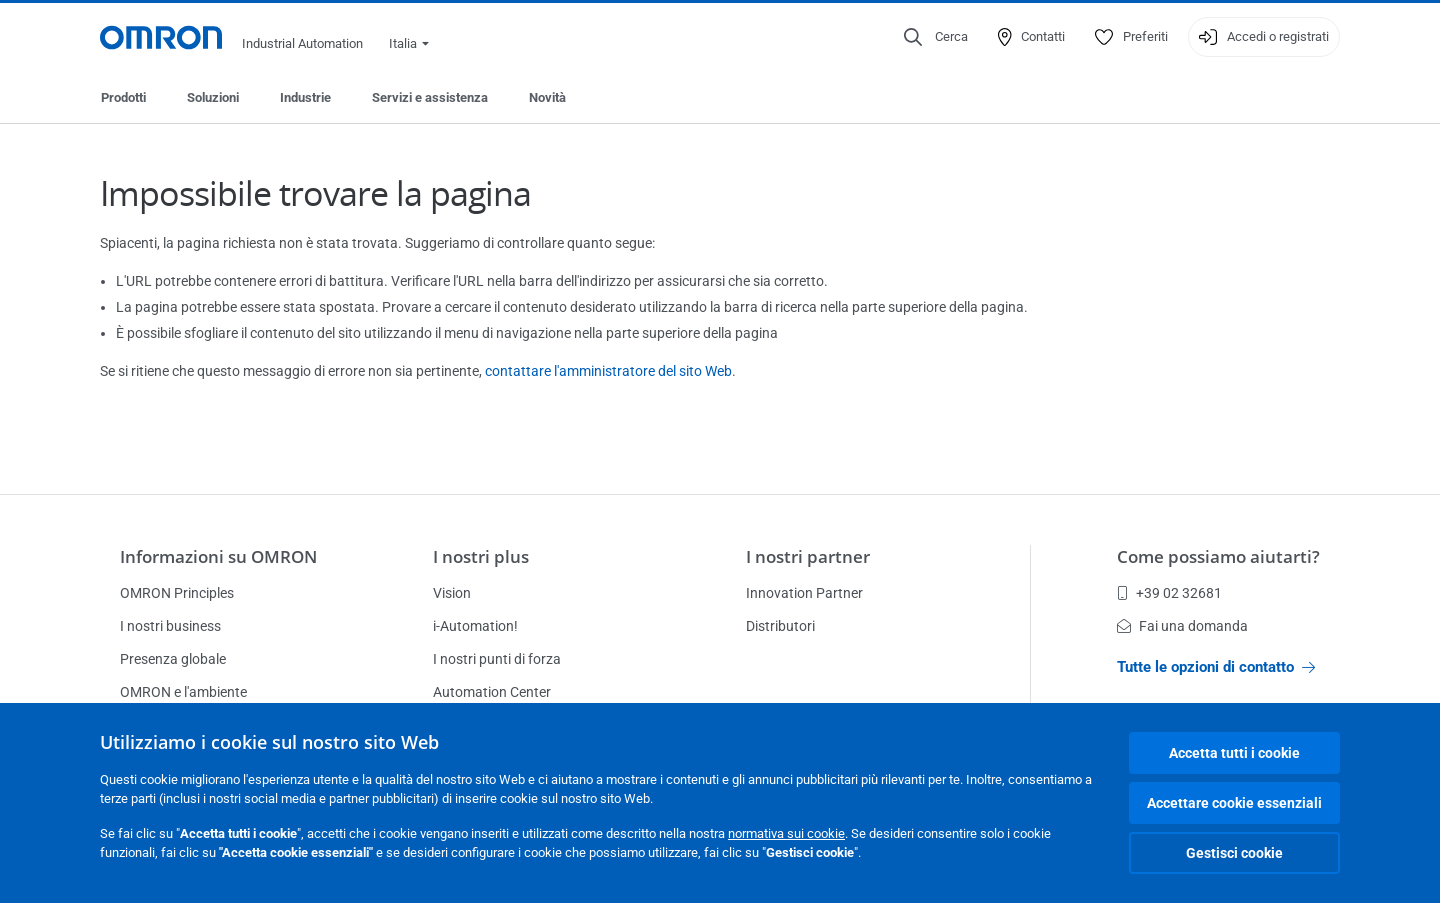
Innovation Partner (804, 593)
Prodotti (123, 97)
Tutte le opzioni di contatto (1216, 667)
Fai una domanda (1182, 626)
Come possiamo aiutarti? (1218, 556)
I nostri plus (481, 556)
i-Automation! (475, 626)
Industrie (305, 97)
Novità (547, 97)
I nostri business (170, 626)
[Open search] (936, 37)
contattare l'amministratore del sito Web (608, 371)
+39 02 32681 (1169, 593)
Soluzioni (213, 97)
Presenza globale (173, 659)
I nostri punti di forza (497, 659)
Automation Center (492, 692)
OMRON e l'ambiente (183, 692)
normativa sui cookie (786, 833)
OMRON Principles (177, 593)
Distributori (780, 626)
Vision (452, 593)
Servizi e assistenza (430, 97)
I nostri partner (808, 556)
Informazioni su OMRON (218, 556)
